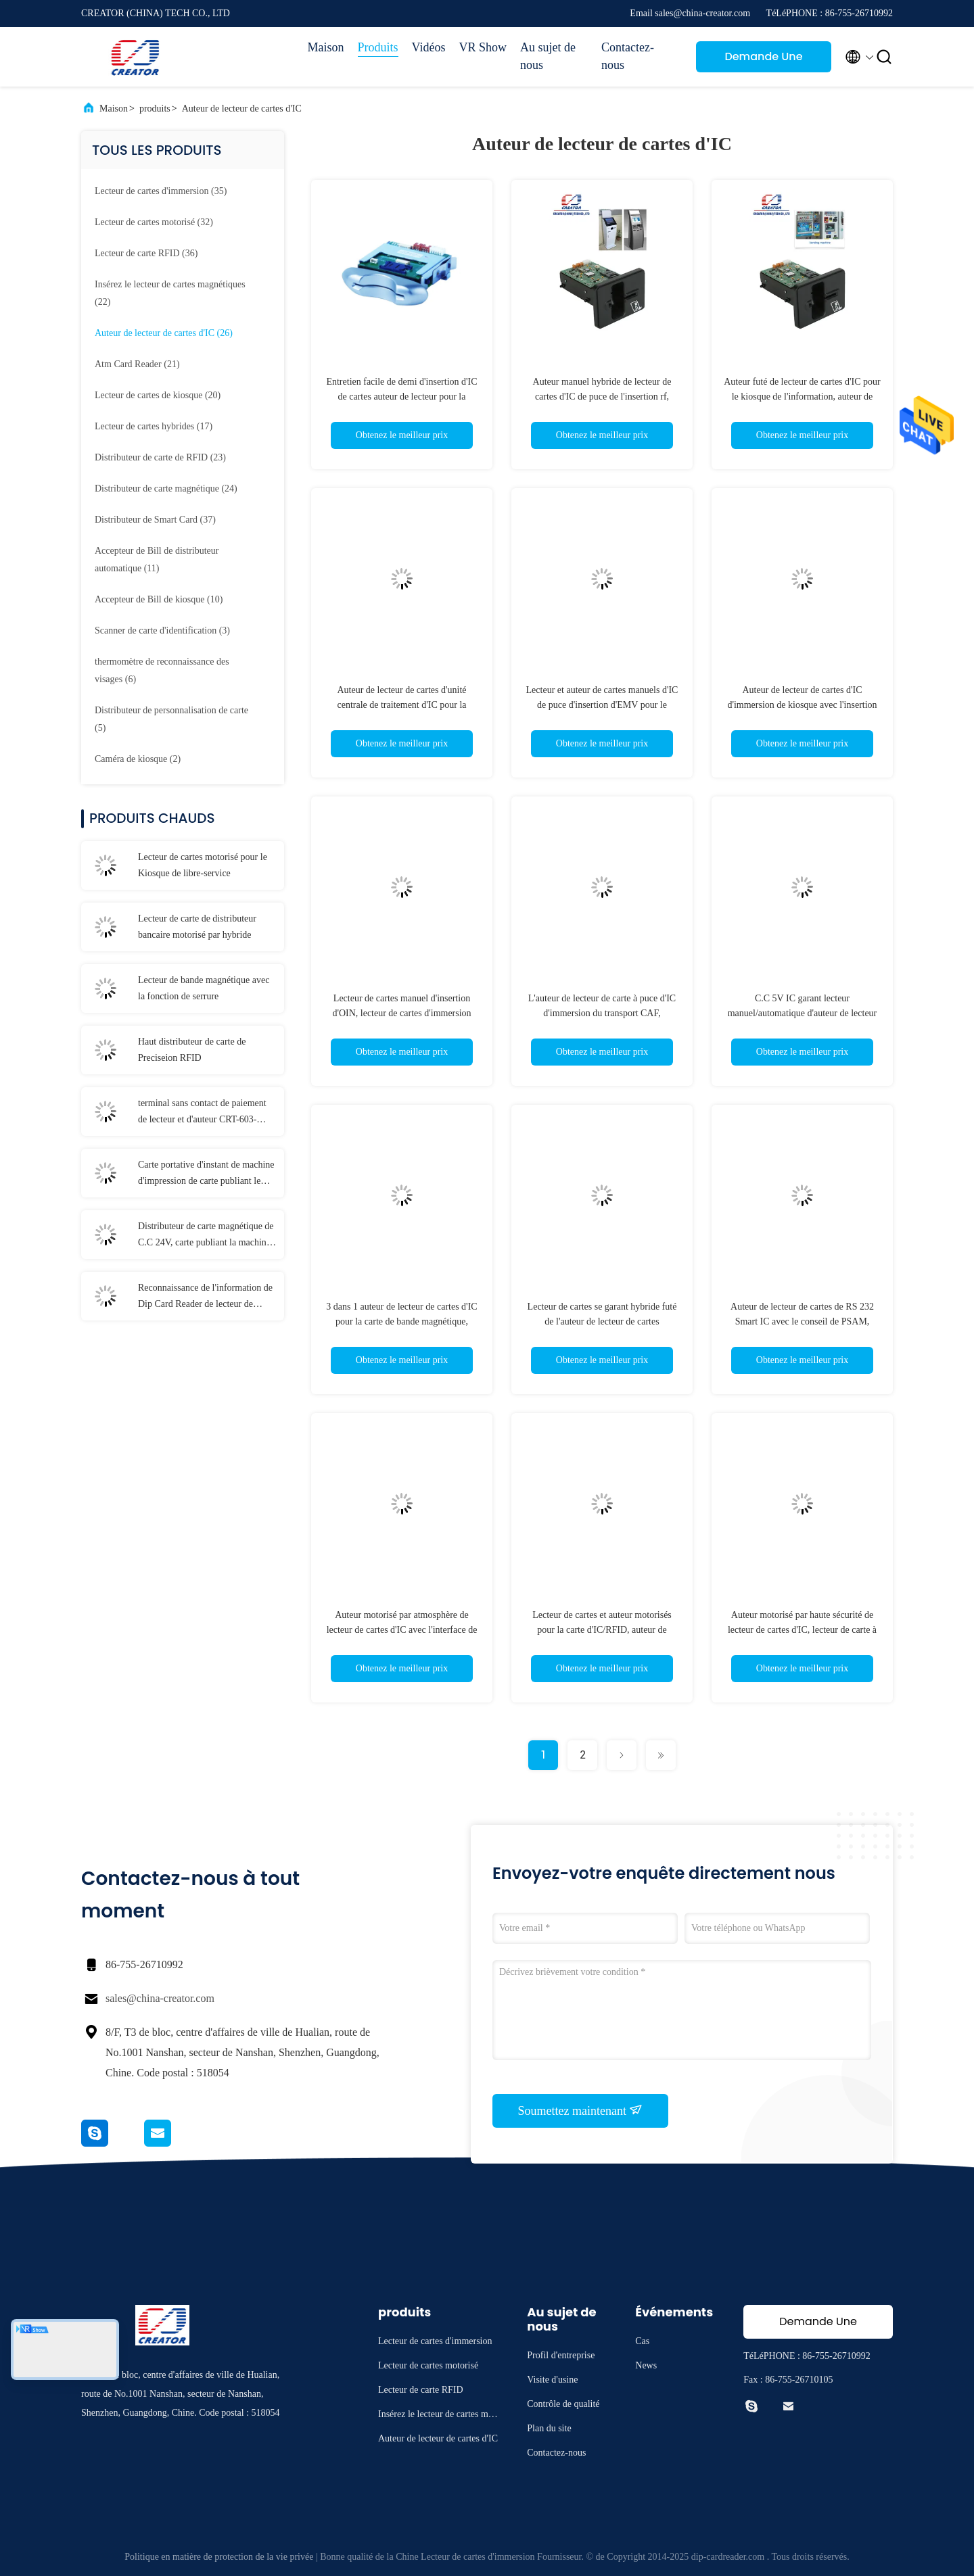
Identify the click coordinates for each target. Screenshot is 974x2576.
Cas (642, 2341)
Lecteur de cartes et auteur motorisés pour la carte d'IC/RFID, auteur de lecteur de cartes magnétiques (602, 1630)
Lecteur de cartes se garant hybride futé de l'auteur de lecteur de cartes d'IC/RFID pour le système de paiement (602, 1321)
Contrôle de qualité (563, 2404)
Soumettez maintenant (580, 2110)
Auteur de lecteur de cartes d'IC (242, 108)
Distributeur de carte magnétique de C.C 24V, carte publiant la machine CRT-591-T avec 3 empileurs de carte (206, 1236)
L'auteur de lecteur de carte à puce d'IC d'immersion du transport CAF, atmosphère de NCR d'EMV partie (602, 1013)
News (646, 2365)
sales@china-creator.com (160, 1998)
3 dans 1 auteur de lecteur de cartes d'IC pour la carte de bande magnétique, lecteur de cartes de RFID (401, 1321)
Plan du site (549, 2428)
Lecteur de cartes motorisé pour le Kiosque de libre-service (202, 865)
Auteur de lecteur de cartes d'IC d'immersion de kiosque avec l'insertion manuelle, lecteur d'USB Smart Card (802, 705)
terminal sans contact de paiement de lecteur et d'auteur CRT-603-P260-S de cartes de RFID (202, 1113)
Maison (326, 47)
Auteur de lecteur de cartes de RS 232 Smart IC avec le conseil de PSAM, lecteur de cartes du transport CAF (802, 1321)
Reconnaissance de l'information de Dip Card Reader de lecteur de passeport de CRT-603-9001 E (205, 1297)
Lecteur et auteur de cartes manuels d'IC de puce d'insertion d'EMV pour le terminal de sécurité (602, 705)
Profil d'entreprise (561, 2355)
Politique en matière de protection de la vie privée (218, 2557)
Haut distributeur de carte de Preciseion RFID (192, 1049)
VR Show (483, 47)
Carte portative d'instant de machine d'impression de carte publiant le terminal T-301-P (206, 1174)
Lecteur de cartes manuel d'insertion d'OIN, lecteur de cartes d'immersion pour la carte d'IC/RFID (401, 1013)
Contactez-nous (627, 56)
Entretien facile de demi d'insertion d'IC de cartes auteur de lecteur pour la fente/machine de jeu (401, 396)
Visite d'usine (552, 2380)
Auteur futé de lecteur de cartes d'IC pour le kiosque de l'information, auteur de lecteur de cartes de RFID (802, 396)
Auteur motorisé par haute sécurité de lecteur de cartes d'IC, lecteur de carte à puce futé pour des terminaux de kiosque (802, 1630)
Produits (378, 47)
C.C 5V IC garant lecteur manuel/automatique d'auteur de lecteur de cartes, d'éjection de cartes (802, 1013)
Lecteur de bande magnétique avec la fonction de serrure (203, 988)
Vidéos (429, 47)
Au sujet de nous (548, 56)
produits (154, 108)
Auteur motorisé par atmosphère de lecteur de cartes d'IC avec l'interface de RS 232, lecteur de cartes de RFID (402, 1630)
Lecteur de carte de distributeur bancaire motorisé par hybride (197, 926)
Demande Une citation (763, 60)
